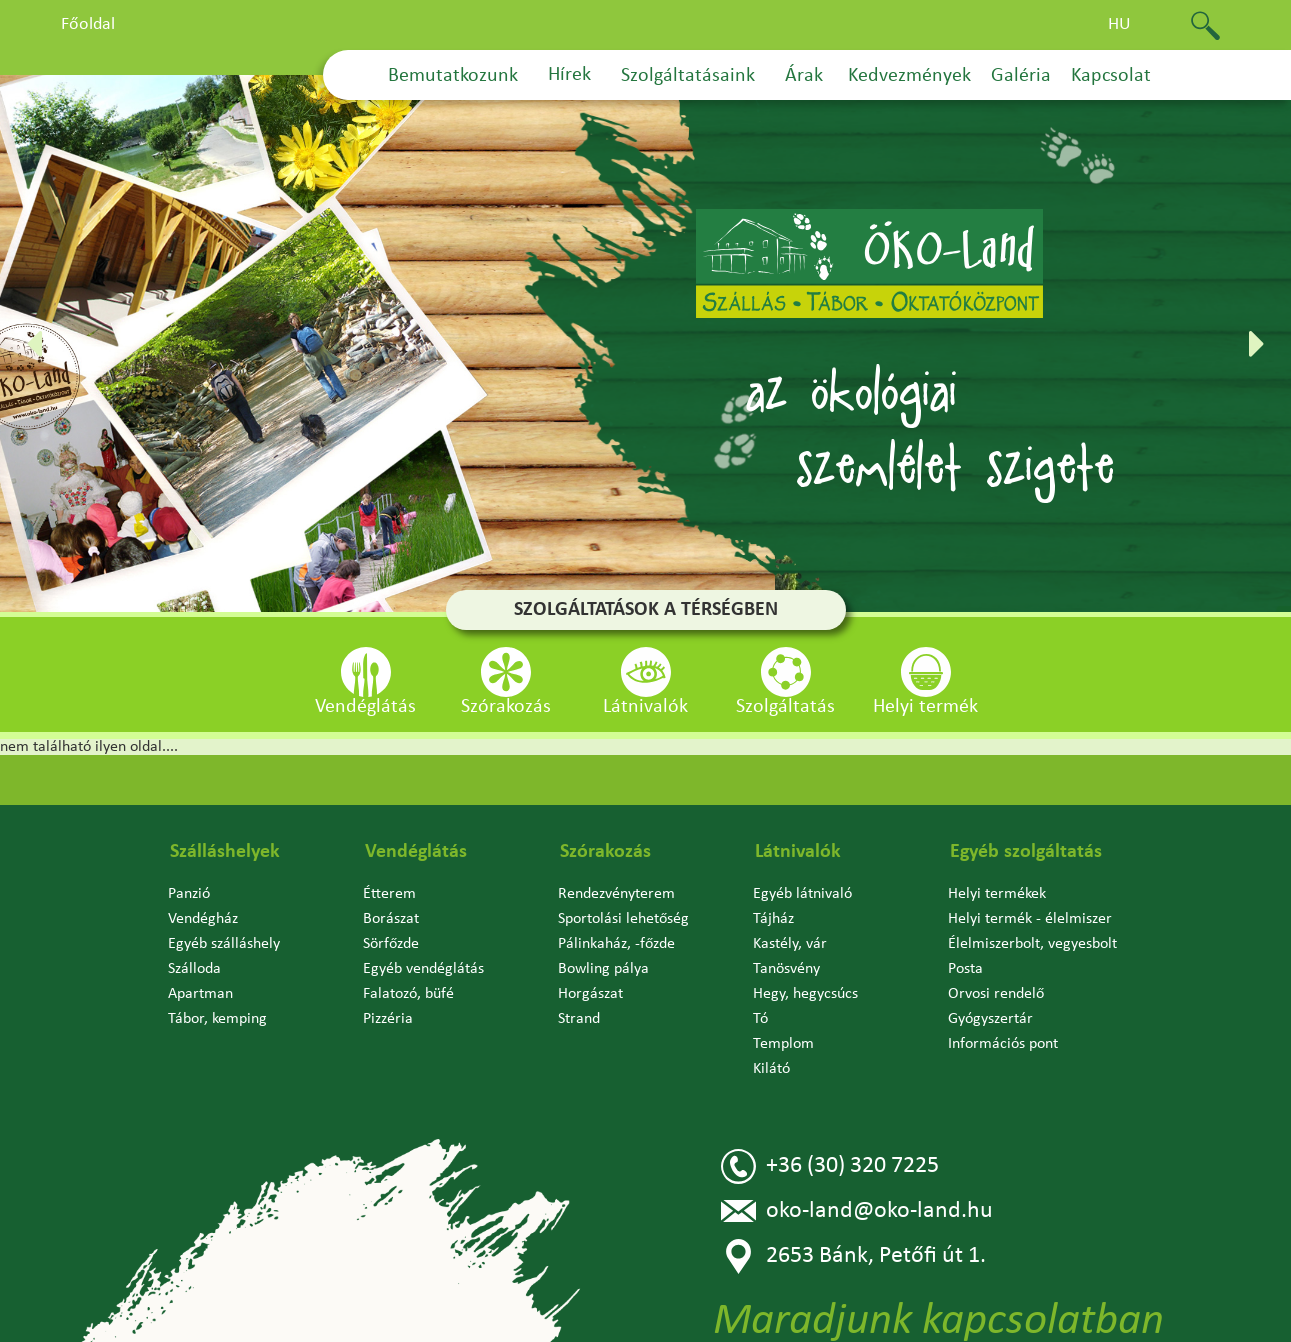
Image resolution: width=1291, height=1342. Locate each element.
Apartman (200, 994)
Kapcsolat (1111, 76)
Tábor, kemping (217, 1019)
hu (1119, 24)
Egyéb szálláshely (224, 944)
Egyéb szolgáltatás (1026, 852)
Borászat (391, 919)
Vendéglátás (416, 852)
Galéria (1021, 76)
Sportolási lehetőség (623, 919)
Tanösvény (786, 969)
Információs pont (1003, 1044)
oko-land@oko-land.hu (857, 1211)
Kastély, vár (790, 944)
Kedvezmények (909, 76)
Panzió (189, 894)
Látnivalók (798, 852)
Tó (760, 1019)
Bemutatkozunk (453, 76)
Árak (804, 76)
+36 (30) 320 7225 (830, 1166)
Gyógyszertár (990, 1019)
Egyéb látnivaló (802, 894)
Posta (965, 969)
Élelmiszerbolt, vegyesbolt (1032, 944)
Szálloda (194, 969)
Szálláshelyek (225, 852)
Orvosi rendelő (996, 994)
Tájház (773, 919)
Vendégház (203, 919)
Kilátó (771, 1069)
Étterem (389, 894)
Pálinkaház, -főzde (616, 944)
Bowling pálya (603, 969)
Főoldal (88, 24)
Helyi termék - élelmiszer (1030, 919)
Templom (783, 1044)
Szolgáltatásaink (688, 76)
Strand (579, 1019)
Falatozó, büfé (408, 994)
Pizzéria (388, 1019)
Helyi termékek (997, 894)
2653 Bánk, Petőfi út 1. (853, 1256)
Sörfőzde (391, 944)
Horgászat (590, 994)
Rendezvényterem (616, 894)
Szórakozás (605, 852)
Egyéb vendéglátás (423, 969)
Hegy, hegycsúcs (805, 994)
